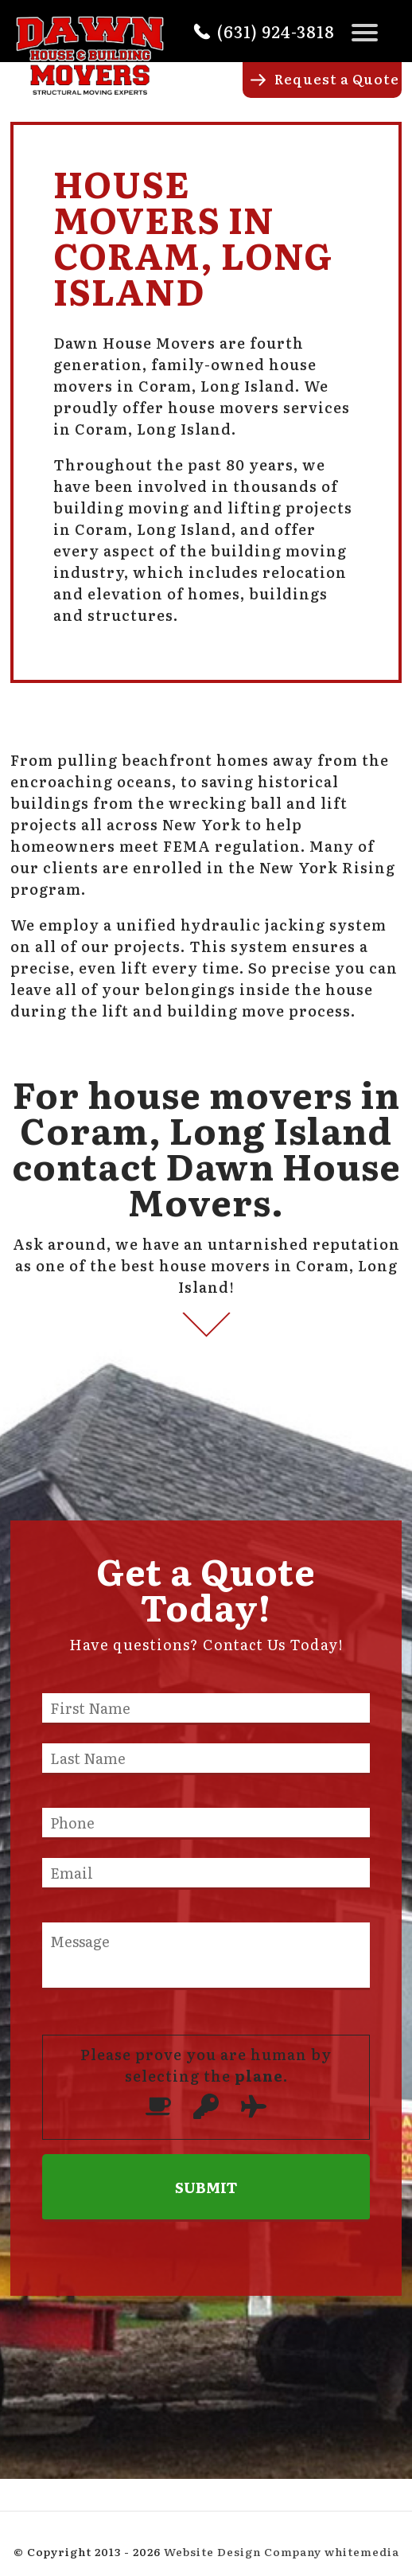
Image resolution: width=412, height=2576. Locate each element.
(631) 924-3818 (276, 31)
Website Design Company (242, 2551)
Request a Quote (336, 78)
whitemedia (362, 2551)
